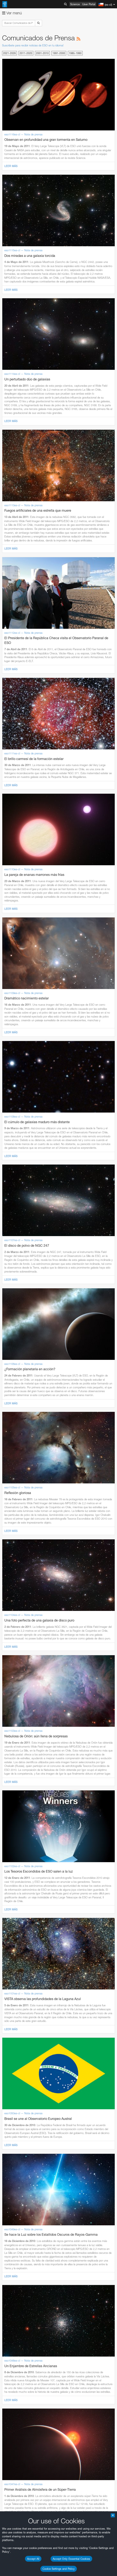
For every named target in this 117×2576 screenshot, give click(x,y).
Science (75, 4)
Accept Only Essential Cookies (71, 2558)
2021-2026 (9, 53)
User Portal (88, 4)
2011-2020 (26, 53)
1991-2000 (58, 53)
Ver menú (12, 13)
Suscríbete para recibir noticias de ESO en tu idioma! (32, 45)
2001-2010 (42, 53)
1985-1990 (75, 53)
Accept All (33, 2558)
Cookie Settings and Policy (58, 2568)
